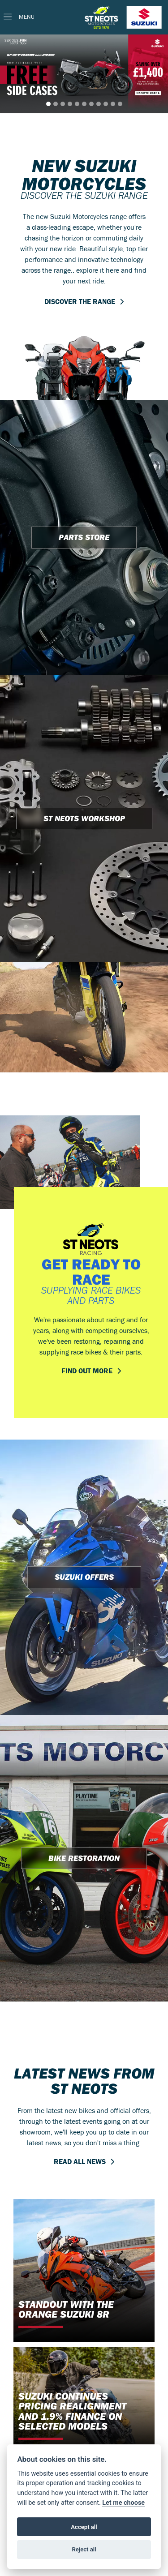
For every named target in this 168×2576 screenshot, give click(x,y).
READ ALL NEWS (80, 2161)
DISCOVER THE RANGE (79, 301)
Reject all (84, 2549)
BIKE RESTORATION (84, 1858)
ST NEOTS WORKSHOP (84, 818)
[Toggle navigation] (19, 17)
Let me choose (123, 2503)
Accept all (84, 2527)
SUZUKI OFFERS (84, 1577)
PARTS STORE (84, 537)
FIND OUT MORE (86, 1370)
